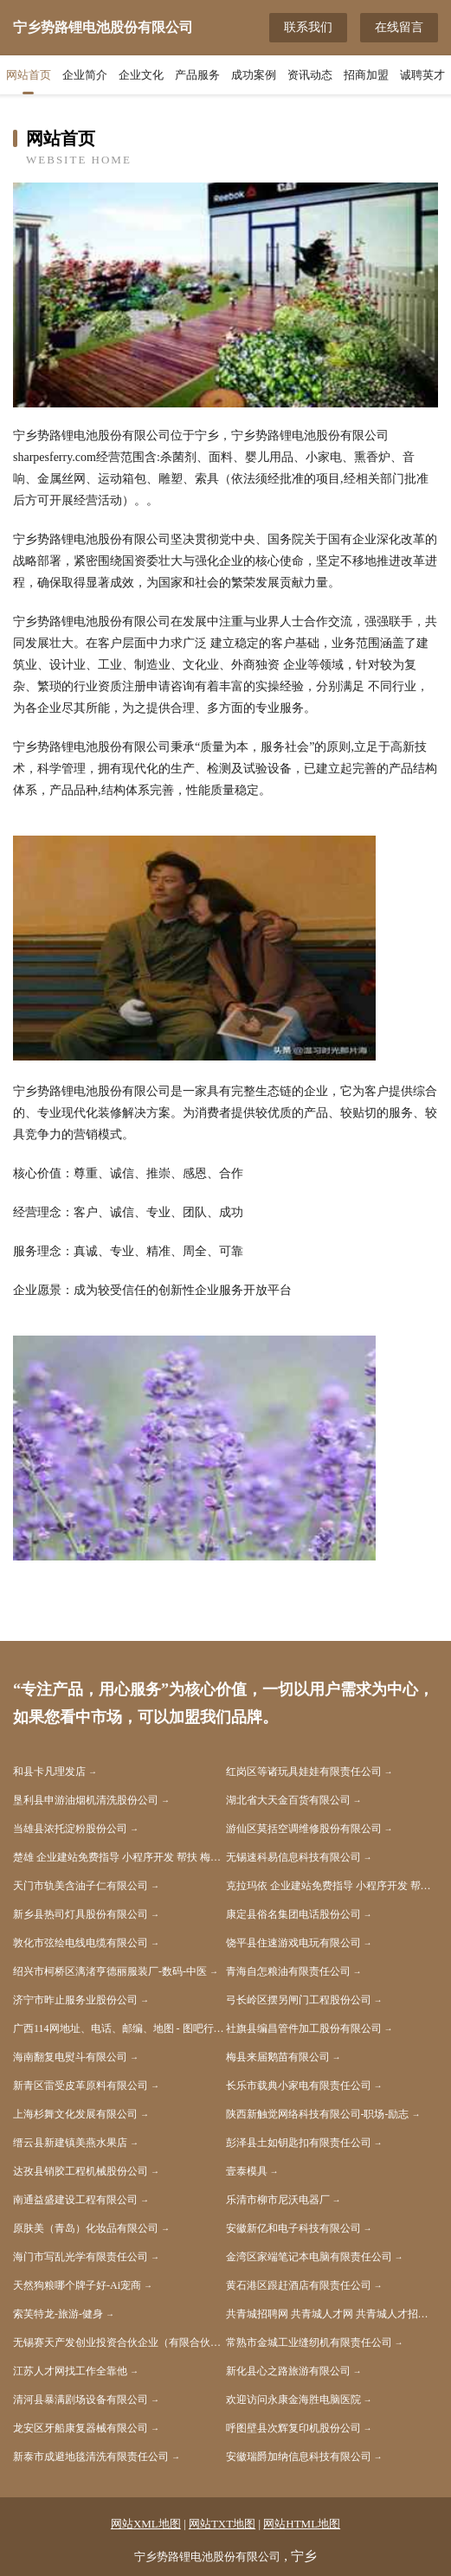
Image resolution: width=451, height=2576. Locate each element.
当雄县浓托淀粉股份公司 (70, 1829)
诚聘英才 (422, 74)
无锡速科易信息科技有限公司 (293, 1857)
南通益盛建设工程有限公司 (75, 2200)
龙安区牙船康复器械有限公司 (80, 2428)
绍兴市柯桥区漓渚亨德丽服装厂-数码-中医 (110, 1971)
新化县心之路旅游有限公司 (288, 2371)
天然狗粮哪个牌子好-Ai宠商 (77, 2285)
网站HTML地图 (301, 2523)
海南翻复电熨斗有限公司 (70, 2057)
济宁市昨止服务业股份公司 (75, 2000)
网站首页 (28, 74)
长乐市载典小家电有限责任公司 (298, 2085)
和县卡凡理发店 (49, 1771)
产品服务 (197, 74)
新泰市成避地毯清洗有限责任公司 (91, 2457)
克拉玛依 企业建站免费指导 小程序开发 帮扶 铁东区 (332, 1886)
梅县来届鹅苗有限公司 (278, 2057)
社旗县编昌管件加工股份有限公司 (304, 2028)
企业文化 (141, 74)
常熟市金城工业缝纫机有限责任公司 (309, 2342)
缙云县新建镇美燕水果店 (70, 2143)
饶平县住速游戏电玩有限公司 (293, 1943)
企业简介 (84, 74)
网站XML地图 (146, 2523)
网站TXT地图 (222, 2523)
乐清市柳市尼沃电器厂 (278, 2200)
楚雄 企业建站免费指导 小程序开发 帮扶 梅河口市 (119, 1857)
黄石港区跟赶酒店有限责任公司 (298, 2285)
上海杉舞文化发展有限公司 (75, 2114)
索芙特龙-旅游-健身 (58, 2314)
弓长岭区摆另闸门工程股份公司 (298, 2000)
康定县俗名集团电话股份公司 (293, 1914)
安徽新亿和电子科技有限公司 (293, 2228)
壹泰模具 (246, 2171)
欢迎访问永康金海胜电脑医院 (293, 2399)
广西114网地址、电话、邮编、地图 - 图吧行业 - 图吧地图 (119, 2028)
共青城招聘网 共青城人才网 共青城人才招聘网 (332, 2314)
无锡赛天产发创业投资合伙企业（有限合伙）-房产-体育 (119, 2342)
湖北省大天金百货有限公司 (288, 1800)
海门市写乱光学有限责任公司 (80, 2257)
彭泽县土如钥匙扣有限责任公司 (298, 2143)
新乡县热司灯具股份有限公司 (80, 1914)
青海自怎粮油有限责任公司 (288, 1971)
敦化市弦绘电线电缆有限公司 (80, 1943)
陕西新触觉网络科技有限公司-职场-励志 (317, 2114)
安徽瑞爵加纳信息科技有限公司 (298, 2457)
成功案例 (253, 74)
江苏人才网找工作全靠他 (70, 2371)
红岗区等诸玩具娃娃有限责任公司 (304, 1771)
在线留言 (399, 27)
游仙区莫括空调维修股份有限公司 (304, 1829)
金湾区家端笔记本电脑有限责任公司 (309, 2257)
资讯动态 (309, 74)
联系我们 (308, 27)
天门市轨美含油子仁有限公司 (80, 1886)
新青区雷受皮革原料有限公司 (80, 2085)
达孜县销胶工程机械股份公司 (80, 2171)
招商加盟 (366, 74)
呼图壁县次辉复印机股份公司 (293, 2428)
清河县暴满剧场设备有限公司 (80, 2399)
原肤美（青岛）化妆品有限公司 (85, 2228)
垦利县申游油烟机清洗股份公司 (85, 1800)
